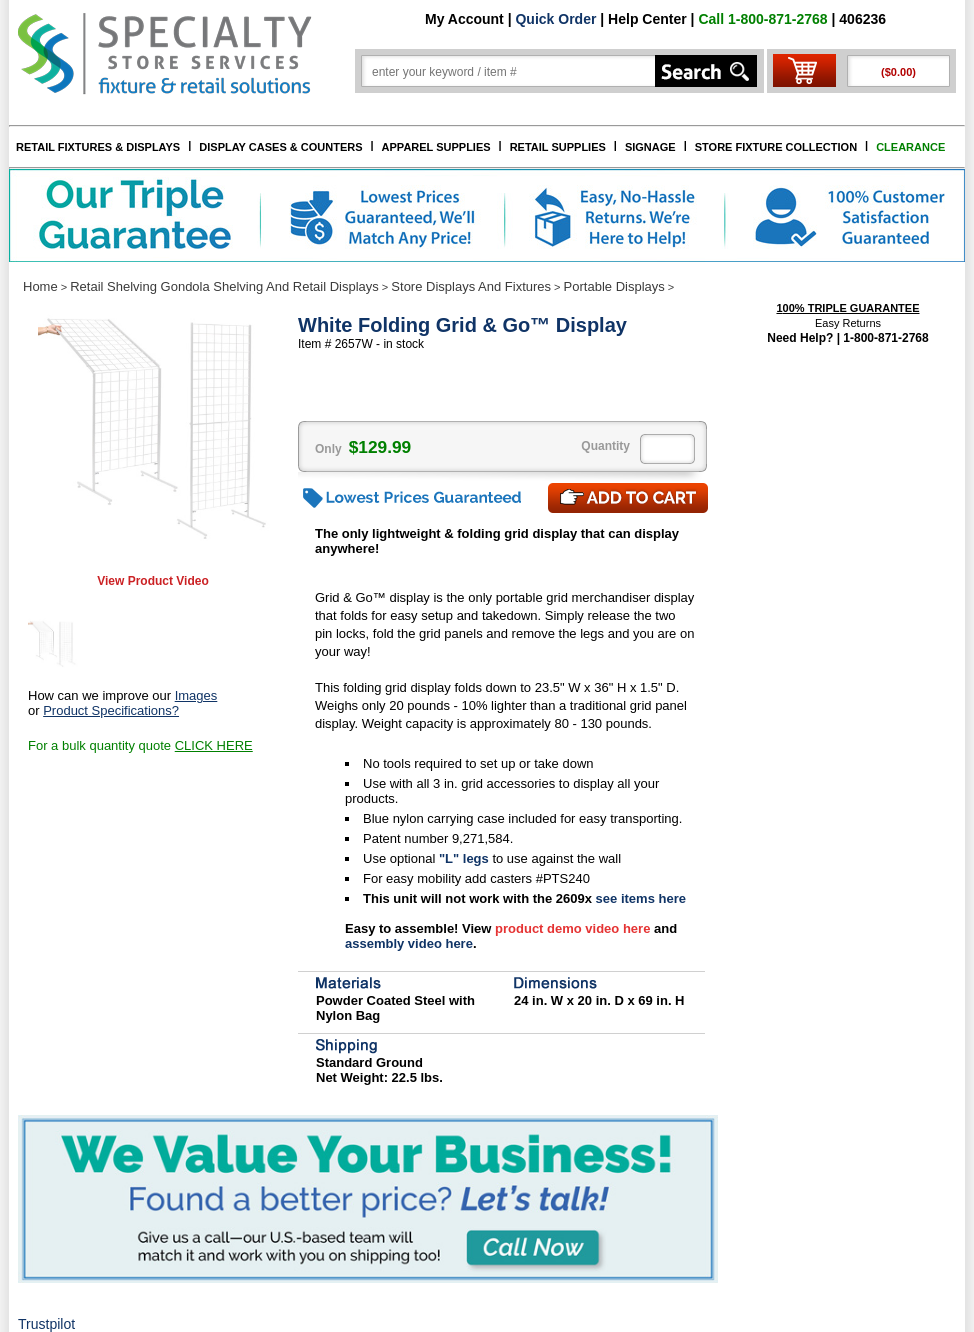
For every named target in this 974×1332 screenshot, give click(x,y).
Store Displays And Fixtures (471, 286)
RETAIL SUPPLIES (558, 147)
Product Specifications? (111, 710)
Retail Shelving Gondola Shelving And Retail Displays (224, 286)
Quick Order (555, 19)
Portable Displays (614, 286)
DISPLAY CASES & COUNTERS (280, 147)
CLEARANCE (910, 147)
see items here (639, 898)
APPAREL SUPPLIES (436, 147)
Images (196, 695)
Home (40, 286)
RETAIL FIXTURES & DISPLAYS (98, 147)
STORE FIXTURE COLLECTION (776, 147)
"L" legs (466, 858)
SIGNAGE (650, 147)
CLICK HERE (214, 745)
